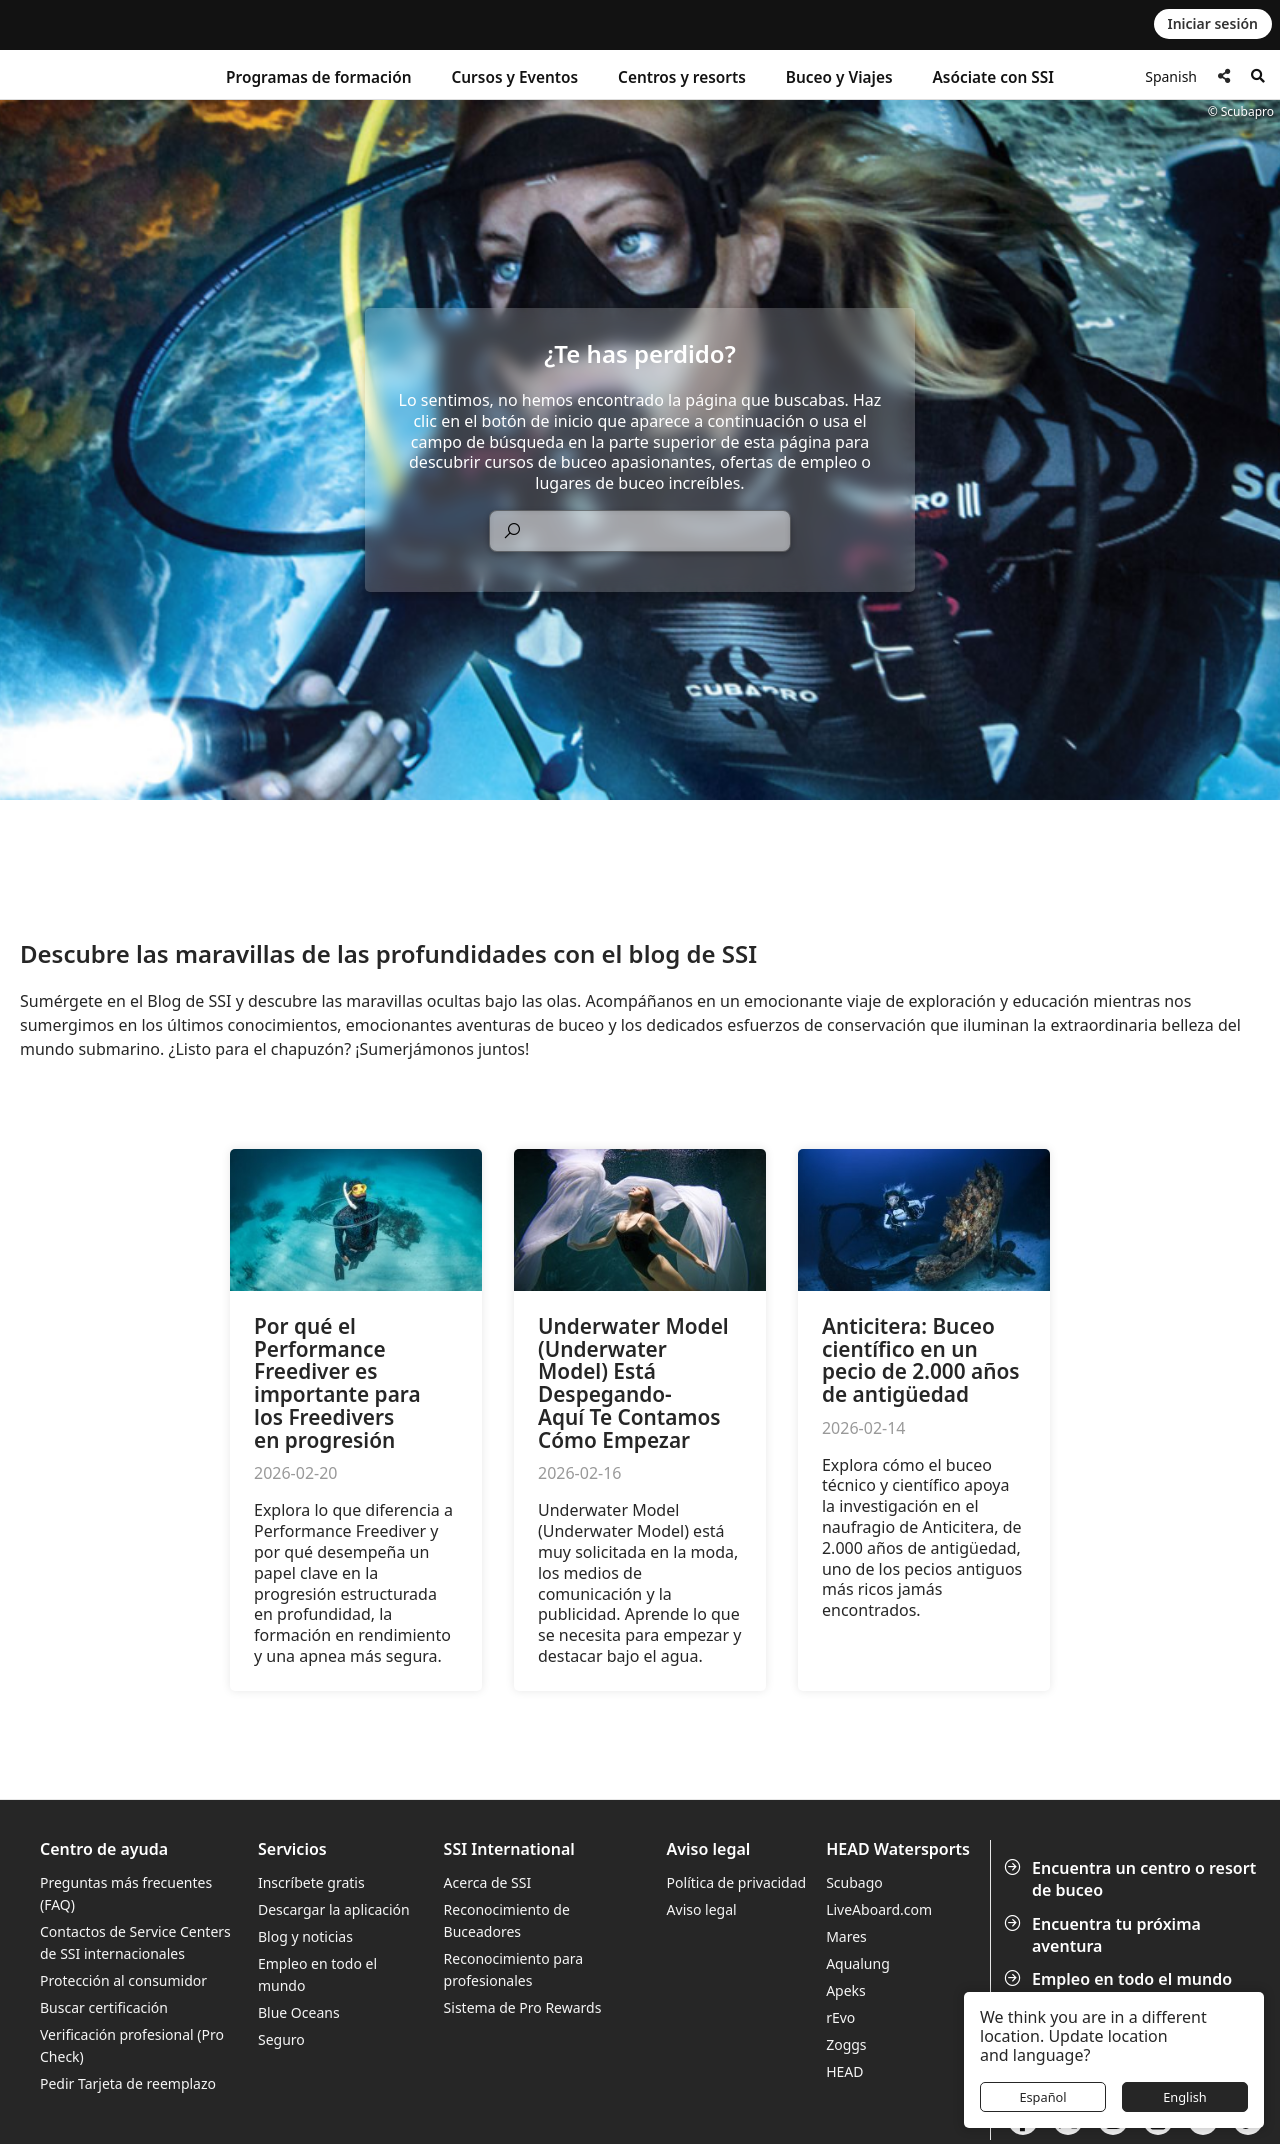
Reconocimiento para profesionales (513, 1969)
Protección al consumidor (123, 1980)
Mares (846, 1936)
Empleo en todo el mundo (1120, 1979)
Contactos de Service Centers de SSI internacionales (135, 1942)
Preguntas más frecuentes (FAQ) (126, 1893)
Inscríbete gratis (311, 1882)
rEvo (840, 2017)
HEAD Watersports (898, 1849)
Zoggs (846, 2044)
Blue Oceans (299, 2012)
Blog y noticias (305, 1936)
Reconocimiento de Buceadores (507, 1920)
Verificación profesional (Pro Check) (132, 2045)
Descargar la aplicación (334, 1909)
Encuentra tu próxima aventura (1104, 1935)
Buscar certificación (104, 2007)
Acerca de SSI (488, 1882)
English (1185, 2097)
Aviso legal (702, 1909)
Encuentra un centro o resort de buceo (1132, 1879)
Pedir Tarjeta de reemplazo (128, 2083)
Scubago (854, 1882)
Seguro (281, 2039)
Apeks (846, 1990)
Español (1042, 2097)
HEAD (844, 2071)
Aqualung (858, 1963)
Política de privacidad (737, 1882)
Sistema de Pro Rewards (523, 2007)
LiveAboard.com (879, 1909)
